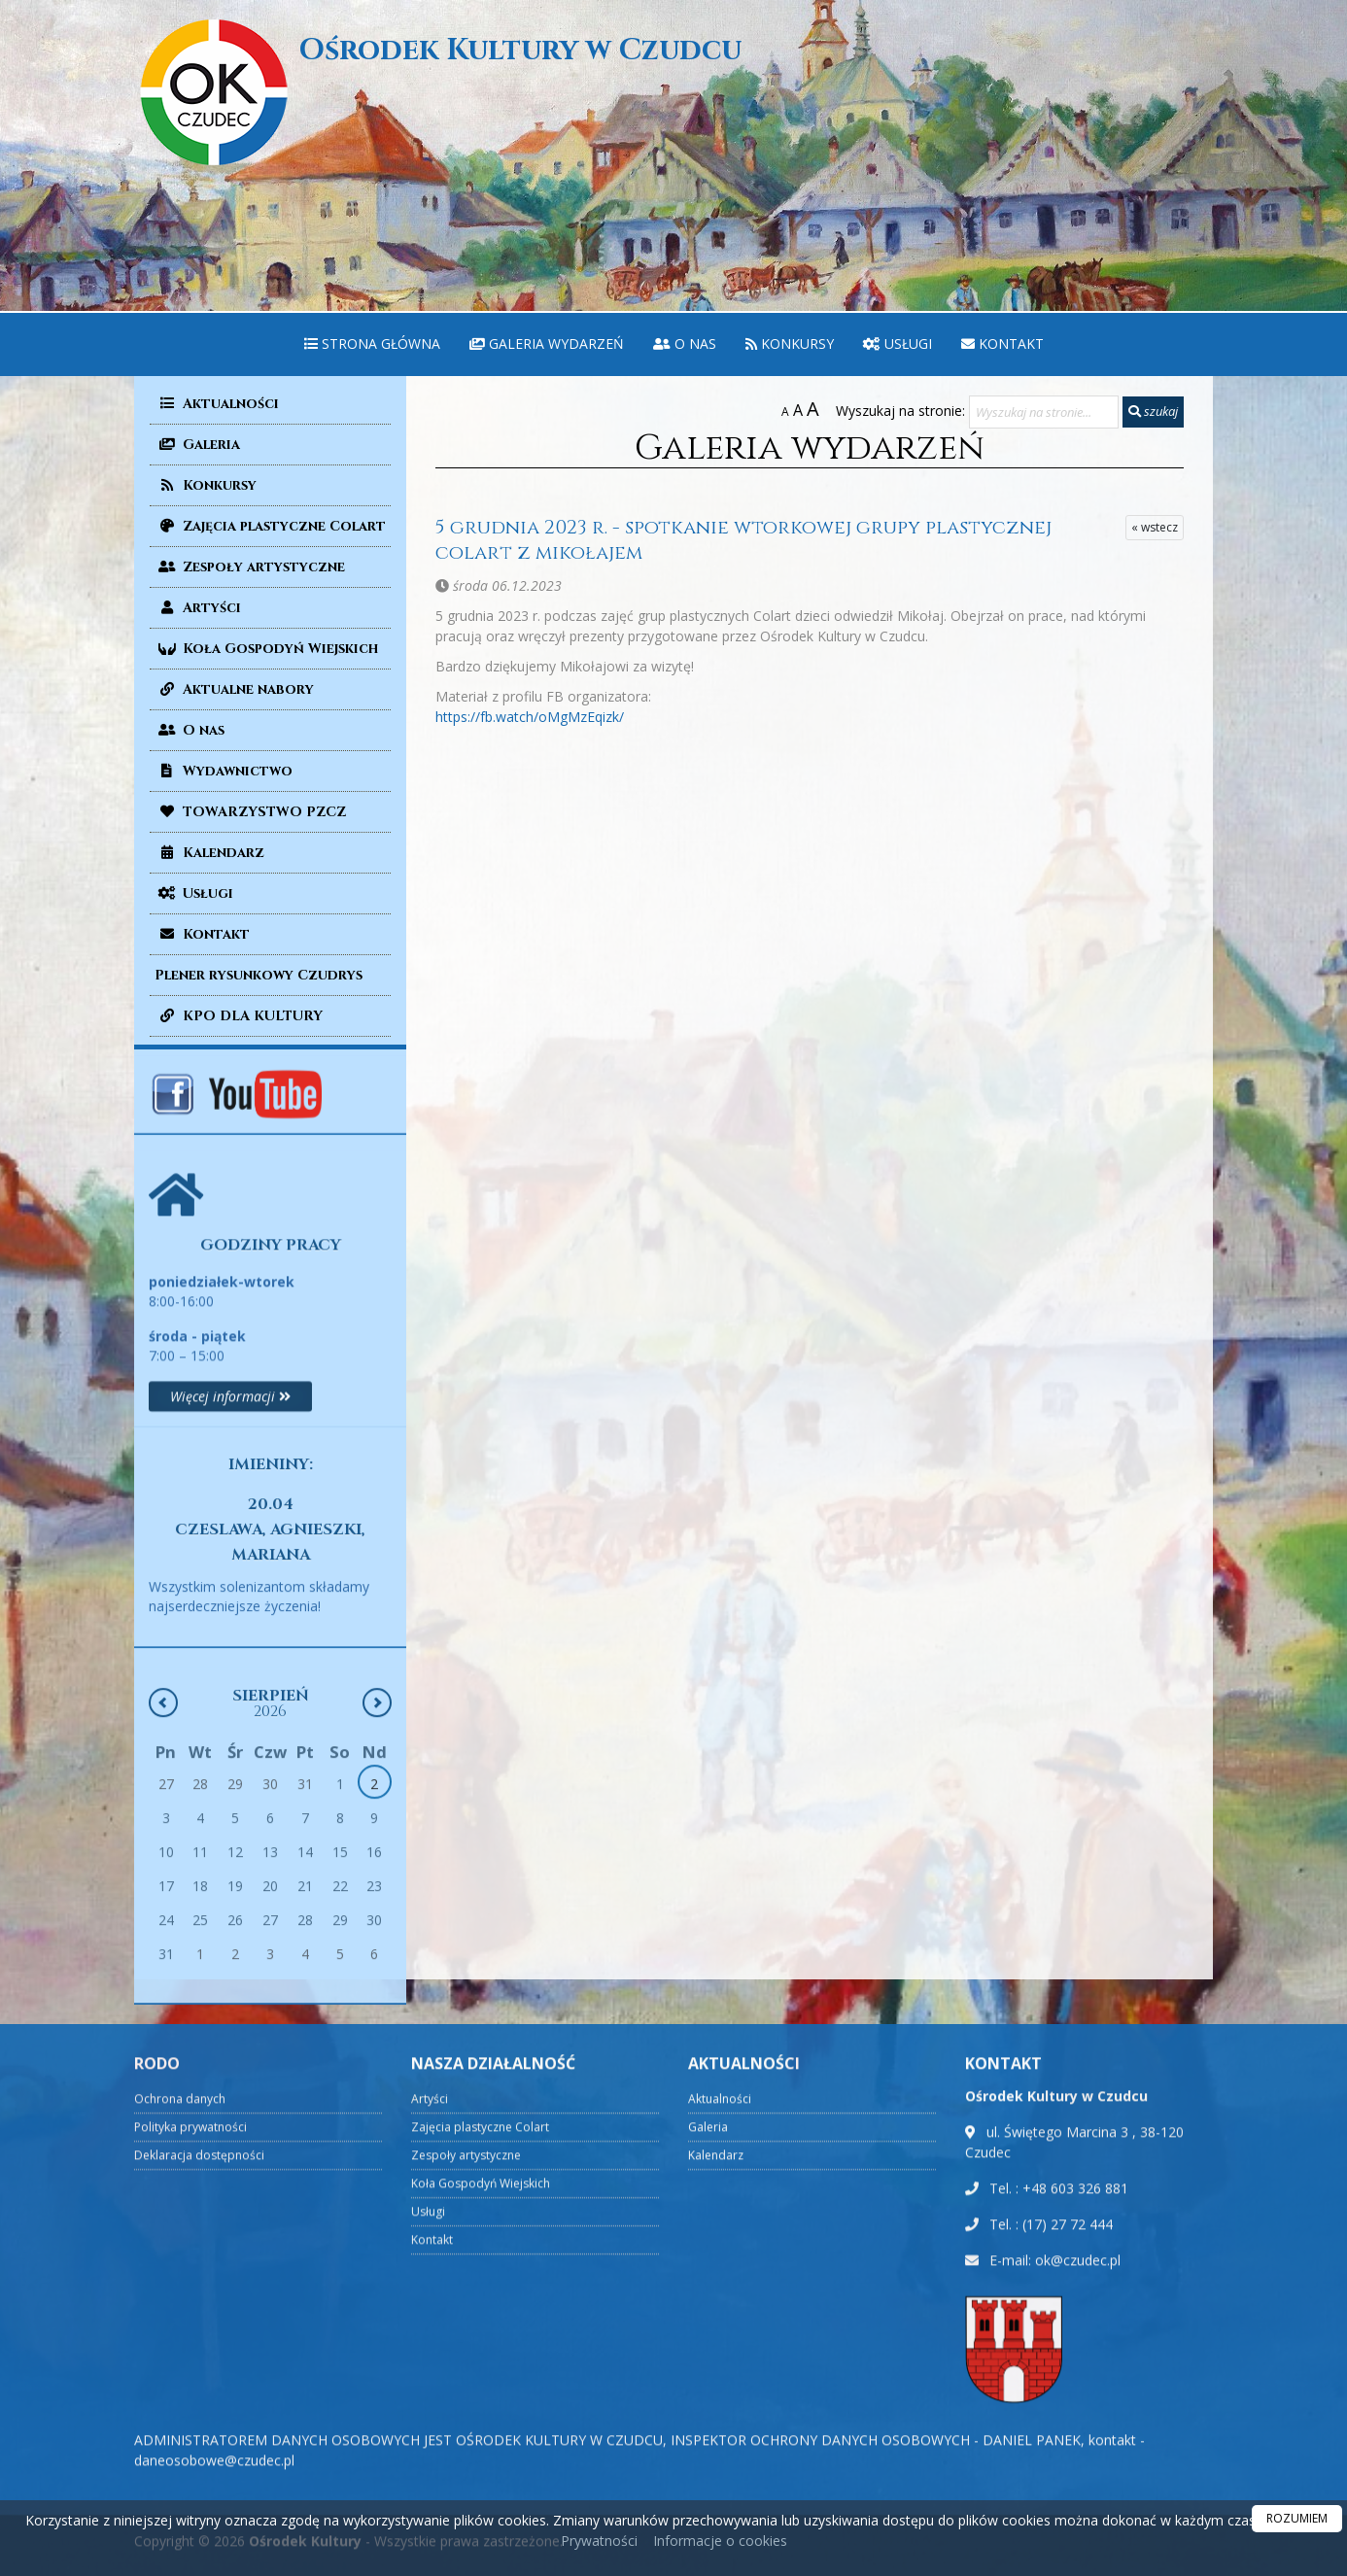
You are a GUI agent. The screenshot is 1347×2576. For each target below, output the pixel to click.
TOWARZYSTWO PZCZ (250, 812)
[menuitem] (372, 344)
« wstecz (1154, 527)
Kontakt (1002, 343)
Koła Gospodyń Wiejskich (266, 648)
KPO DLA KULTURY (239, 1016)
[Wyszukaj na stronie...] (1044, 412)
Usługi (897, 343)
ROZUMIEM (1297, 2518)
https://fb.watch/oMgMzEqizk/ (529, 716)
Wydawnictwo (224, 771)
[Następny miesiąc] (377, 2008)
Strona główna (372, 343)
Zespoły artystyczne (250, 567)
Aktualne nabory (234, 689)
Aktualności (217, 404)
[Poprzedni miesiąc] (163, 2008)
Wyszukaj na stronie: (900, 410)
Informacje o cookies (720, 2540)
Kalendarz (209, 852)
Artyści (198, 608)
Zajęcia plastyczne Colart (270, 526)
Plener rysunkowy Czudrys (259, 975)
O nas (684, 343)
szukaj (1153, 411)
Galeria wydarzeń (546, 343)
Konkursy (789, 343)
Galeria (197, 444)
